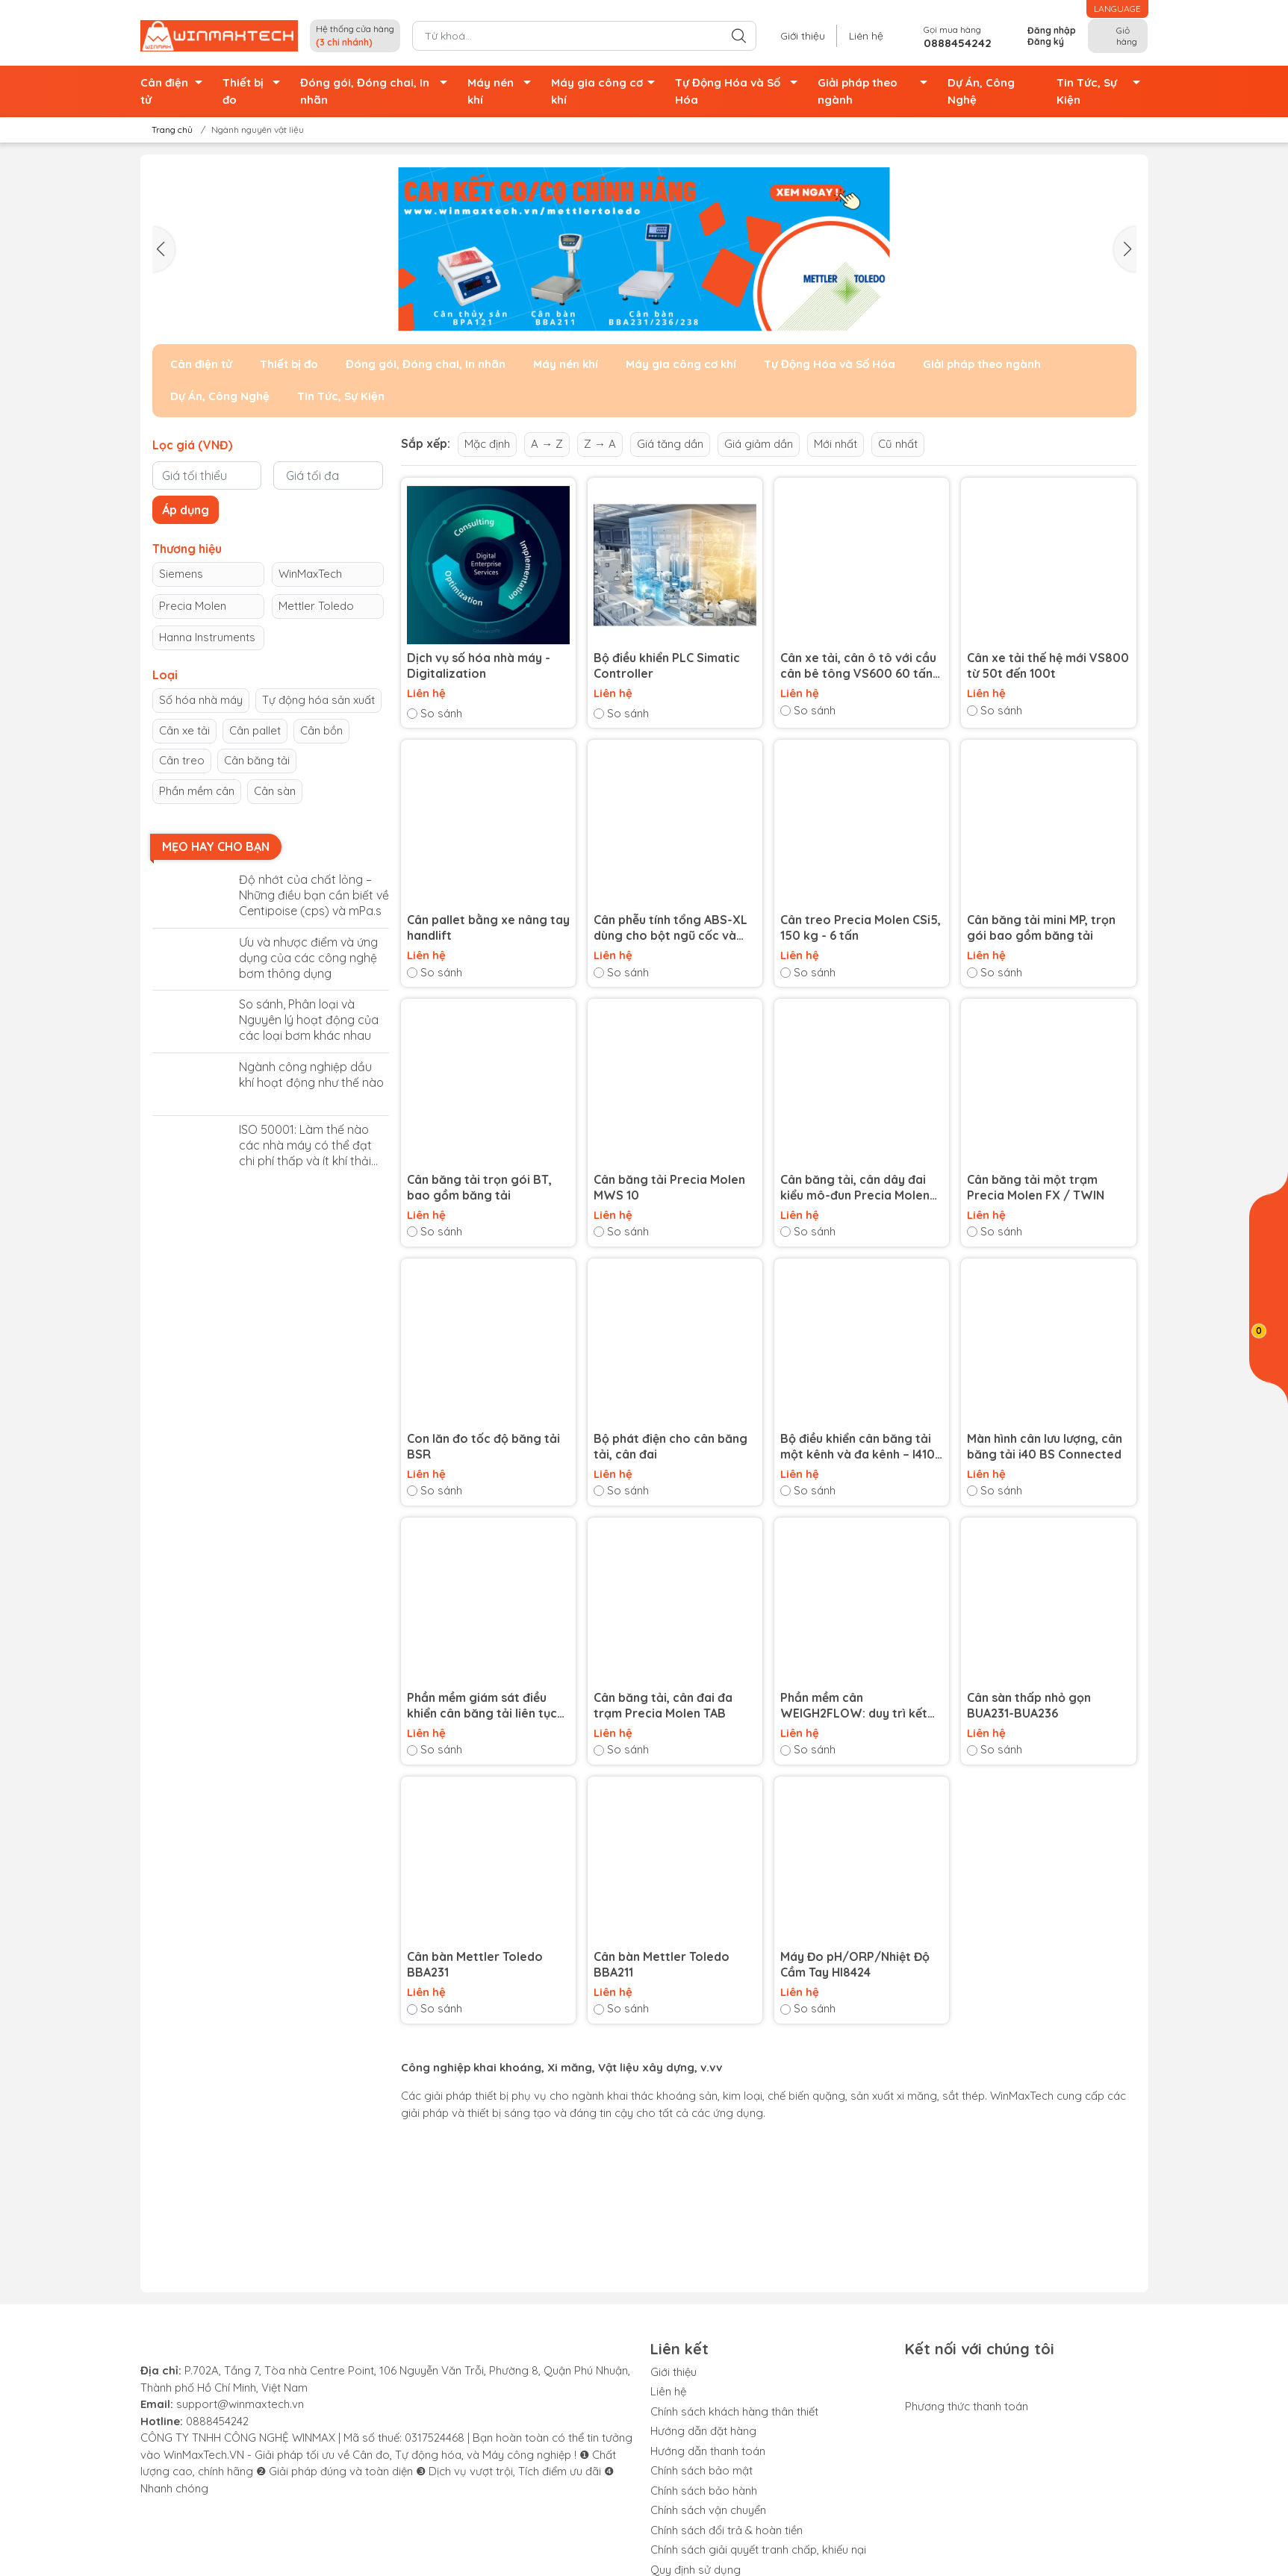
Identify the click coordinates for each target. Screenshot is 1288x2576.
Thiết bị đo (255, 91)
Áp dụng (185, 509)
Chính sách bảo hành (703, 2490)
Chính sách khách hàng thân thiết (734, 2411)
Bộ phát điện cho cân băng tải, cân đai (670, 1446)
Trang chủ (167, 129)
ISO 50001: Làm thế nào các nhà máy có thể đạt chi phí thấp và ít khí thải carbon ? (305, 1145)
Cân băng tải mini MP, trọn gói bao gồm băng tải (1041, 927)
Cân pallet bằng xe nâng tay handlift (488, 927)
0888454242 (217, 2421)
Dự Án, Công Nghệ (981, 91)
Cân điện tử (175, 91)
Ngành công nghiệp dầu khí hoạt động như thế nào (311, 1074)
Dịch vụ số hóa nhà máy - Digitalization (478, 665)
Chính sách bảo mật (701, 2470)
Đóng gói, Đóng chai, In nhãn (377, 91)
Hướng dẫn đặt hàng (703, 2431)
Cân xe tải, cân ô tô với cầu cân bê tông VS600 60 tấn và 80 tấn (858, 666)
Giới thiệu (802, 36)
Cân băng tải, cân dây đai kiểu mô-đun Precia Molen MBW (855, 1187)
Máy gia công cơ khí (607, 91)
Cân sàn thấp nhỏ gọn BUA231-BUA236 (1029, 1705)
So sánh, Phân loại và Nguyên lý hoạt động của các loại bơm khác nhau (309, 1020)
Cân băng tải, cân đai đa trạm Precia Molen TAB (663, 1705)
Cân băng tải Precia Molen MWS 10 (669, 1187)
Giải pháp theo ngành (877, 91)
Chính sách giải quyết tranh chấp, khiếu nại (758, 2549)
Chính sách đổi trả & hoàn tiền (726, 2530)
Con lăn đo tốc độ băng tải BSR (483, 1446)
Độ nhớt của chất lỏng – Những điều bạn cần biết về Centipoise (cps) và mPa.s (314, 895)
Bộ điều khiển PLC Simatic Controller (667, 665)
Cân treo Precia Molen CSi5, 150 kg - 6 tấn (860, 927)
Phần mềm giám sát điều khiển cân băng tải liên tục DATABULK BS (482, 1705)
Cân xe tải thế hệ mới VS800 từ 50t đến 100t (1048, 665)
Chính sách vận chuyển (708, 2510)
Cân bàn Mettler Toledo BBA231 (475, 1964)
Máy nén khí (503, 91)
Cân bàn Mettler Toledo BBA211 (661, 1964)
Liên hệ (866, 36)
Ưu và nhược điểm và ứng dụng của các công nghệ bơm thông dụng (308, 958)
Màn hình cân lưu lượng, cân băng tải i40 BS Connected (1044, 1446)
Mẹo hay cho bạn (216, 846)
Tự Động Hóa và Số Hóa (740, 91)
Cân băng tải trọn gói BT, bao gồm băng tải (479, 1187)
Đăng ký (1045, 41)
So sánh (434, 713)
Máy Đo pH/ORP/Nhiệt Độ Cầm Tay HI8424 (855, 1964)
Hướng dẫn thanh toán (707, 2451)
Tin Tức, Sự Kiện (1102, 91)
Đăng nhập (1051, 30)
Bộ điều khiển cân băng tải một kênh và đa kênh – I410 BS (857, 1446)
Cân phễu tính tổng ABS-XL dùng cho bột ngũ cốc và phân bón (670, 928)
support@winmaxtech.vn (240, 2404)
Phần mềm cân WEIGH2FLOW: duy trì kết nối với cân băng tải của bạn (861, 1705)
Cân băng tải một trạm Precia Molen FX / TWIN (1035, 1187)
